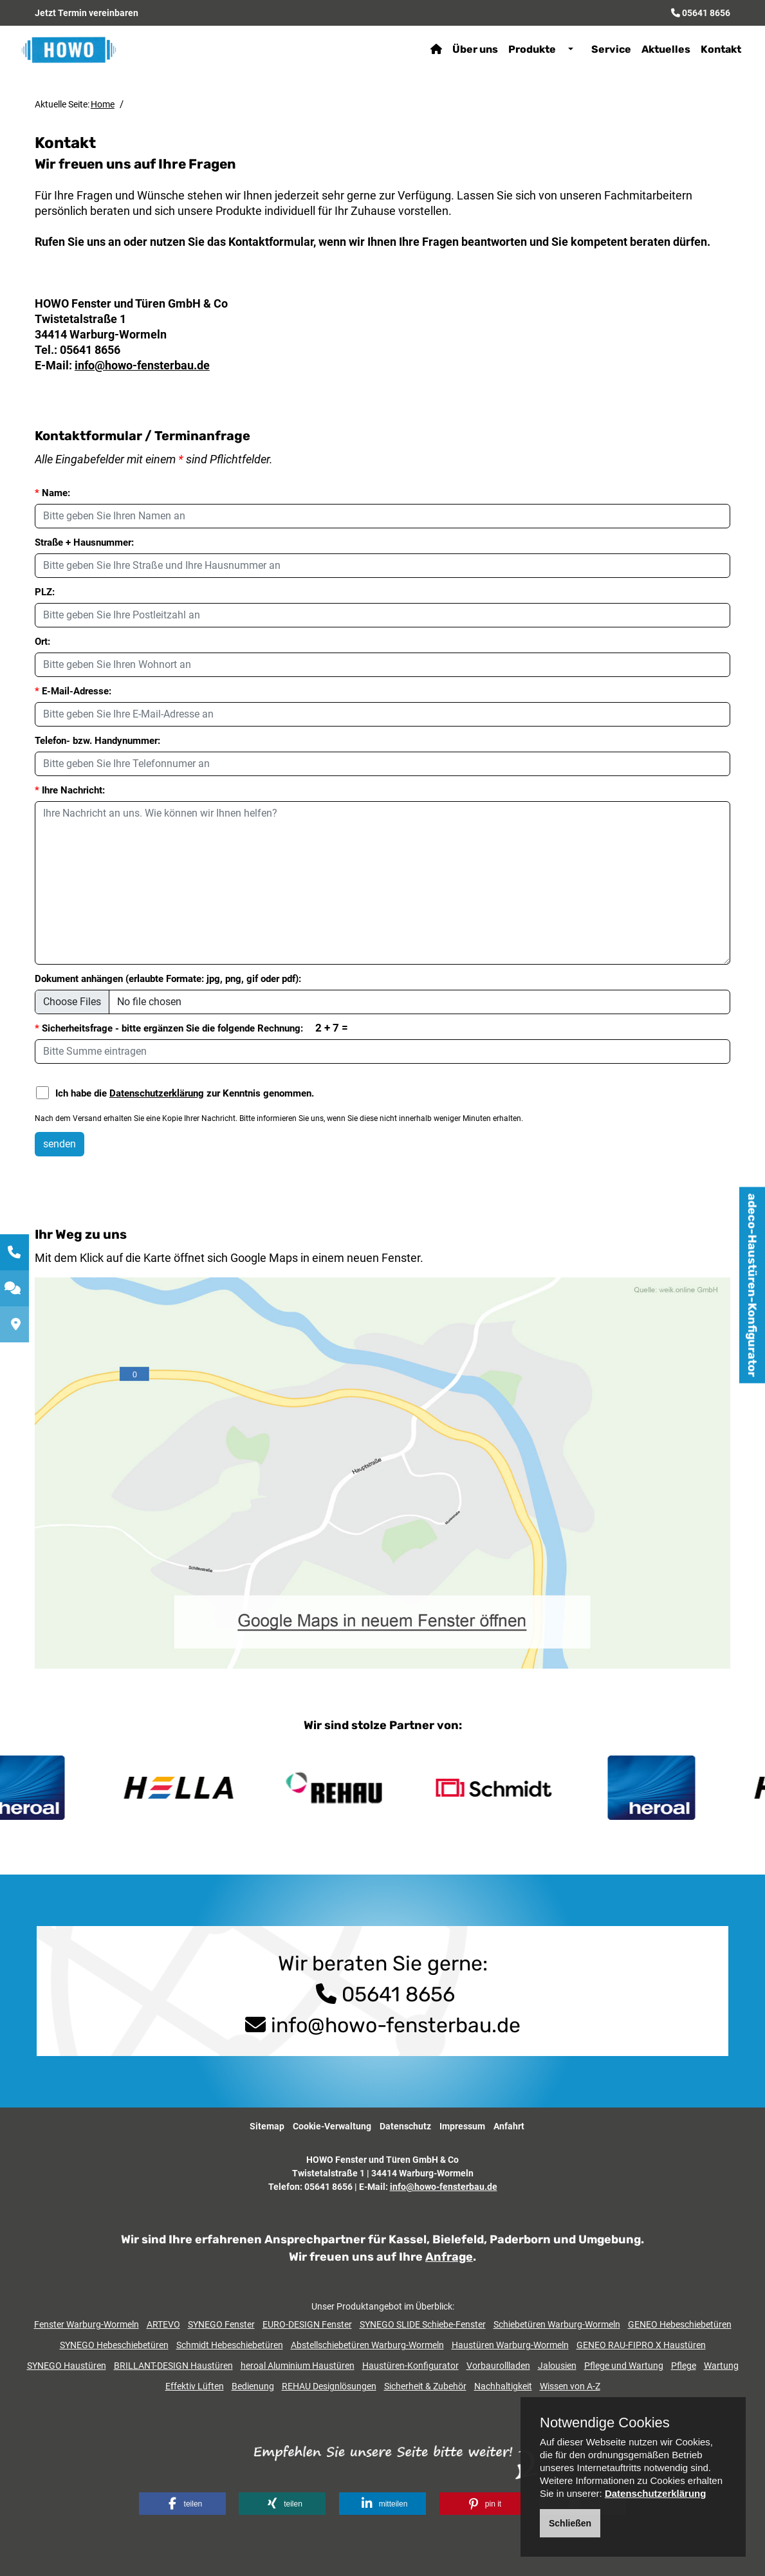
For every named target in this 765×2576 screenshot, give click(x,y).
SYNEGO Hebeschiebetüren (114, 2345)
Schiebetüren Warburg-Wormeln (556, 2324)
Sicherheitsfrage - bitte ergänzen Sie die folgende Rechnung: (191, 1028)
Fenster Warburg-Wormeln (86, 2324)
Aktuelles (662, 49)
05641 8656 (706, 13)
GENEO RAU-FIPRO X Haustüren (641, 2345)
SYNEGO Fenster (221, 2324)
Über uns (471, 49)
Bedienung (253, 2386)
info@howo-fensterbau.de (142, 365)
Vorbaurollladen (498, 2365)
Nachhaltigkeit (503, 2386)
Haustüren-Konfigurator (410, 2365)
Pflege (683, 2365)
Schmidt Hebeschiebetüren (229, 2345)
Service (607, 49)
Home (103, 104)
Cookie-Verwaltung (332, 2126)
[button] (182, 2503)
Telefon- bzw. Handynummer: (97, 740)
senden (59, 1144)
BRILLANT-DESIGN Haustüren (173, 2365)
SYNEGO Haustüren (66, 2365)
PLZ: (45, 592)
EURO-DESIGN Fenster (307, 2324)
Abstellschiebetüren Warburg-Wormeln (367, 2345)
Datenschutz (405, 2126)
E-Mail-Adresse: (73, 691)
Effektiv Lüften (194, 2386)
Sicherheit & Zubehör (425, 2386)
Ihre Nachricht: (70, 790)
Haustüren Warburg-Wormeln (510, 2345)
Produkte (528, 49)
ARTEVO (163, 2324)
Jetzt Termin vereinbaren (86, 13)
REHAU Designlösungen (329, 2386)
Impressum (462, 2126)
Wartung (721, 2365)
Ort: (42, 641)
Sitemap (267, 2126)
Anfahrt (508, 2126)
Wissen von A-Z (570, 2386)
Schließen (570, 2523)
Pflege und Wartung (623, 2365)
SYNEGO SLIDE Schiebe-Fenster (423, 2324)
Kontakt (717, 49)
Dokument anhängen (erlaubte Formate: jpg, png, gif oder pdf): (168, 979)
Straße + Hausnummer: (84, 542)
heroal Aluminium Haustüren (298, 2365)
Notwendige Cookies (605, 2422)
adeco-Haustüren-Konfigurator (752, 1284)
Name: (52, 493)
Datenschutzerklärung (156, 1093)
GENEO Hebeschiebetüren (680, 2324)
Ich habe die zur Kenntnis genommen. (175, 1093)
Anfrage (449, 2257)
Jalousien (557, 2365)
